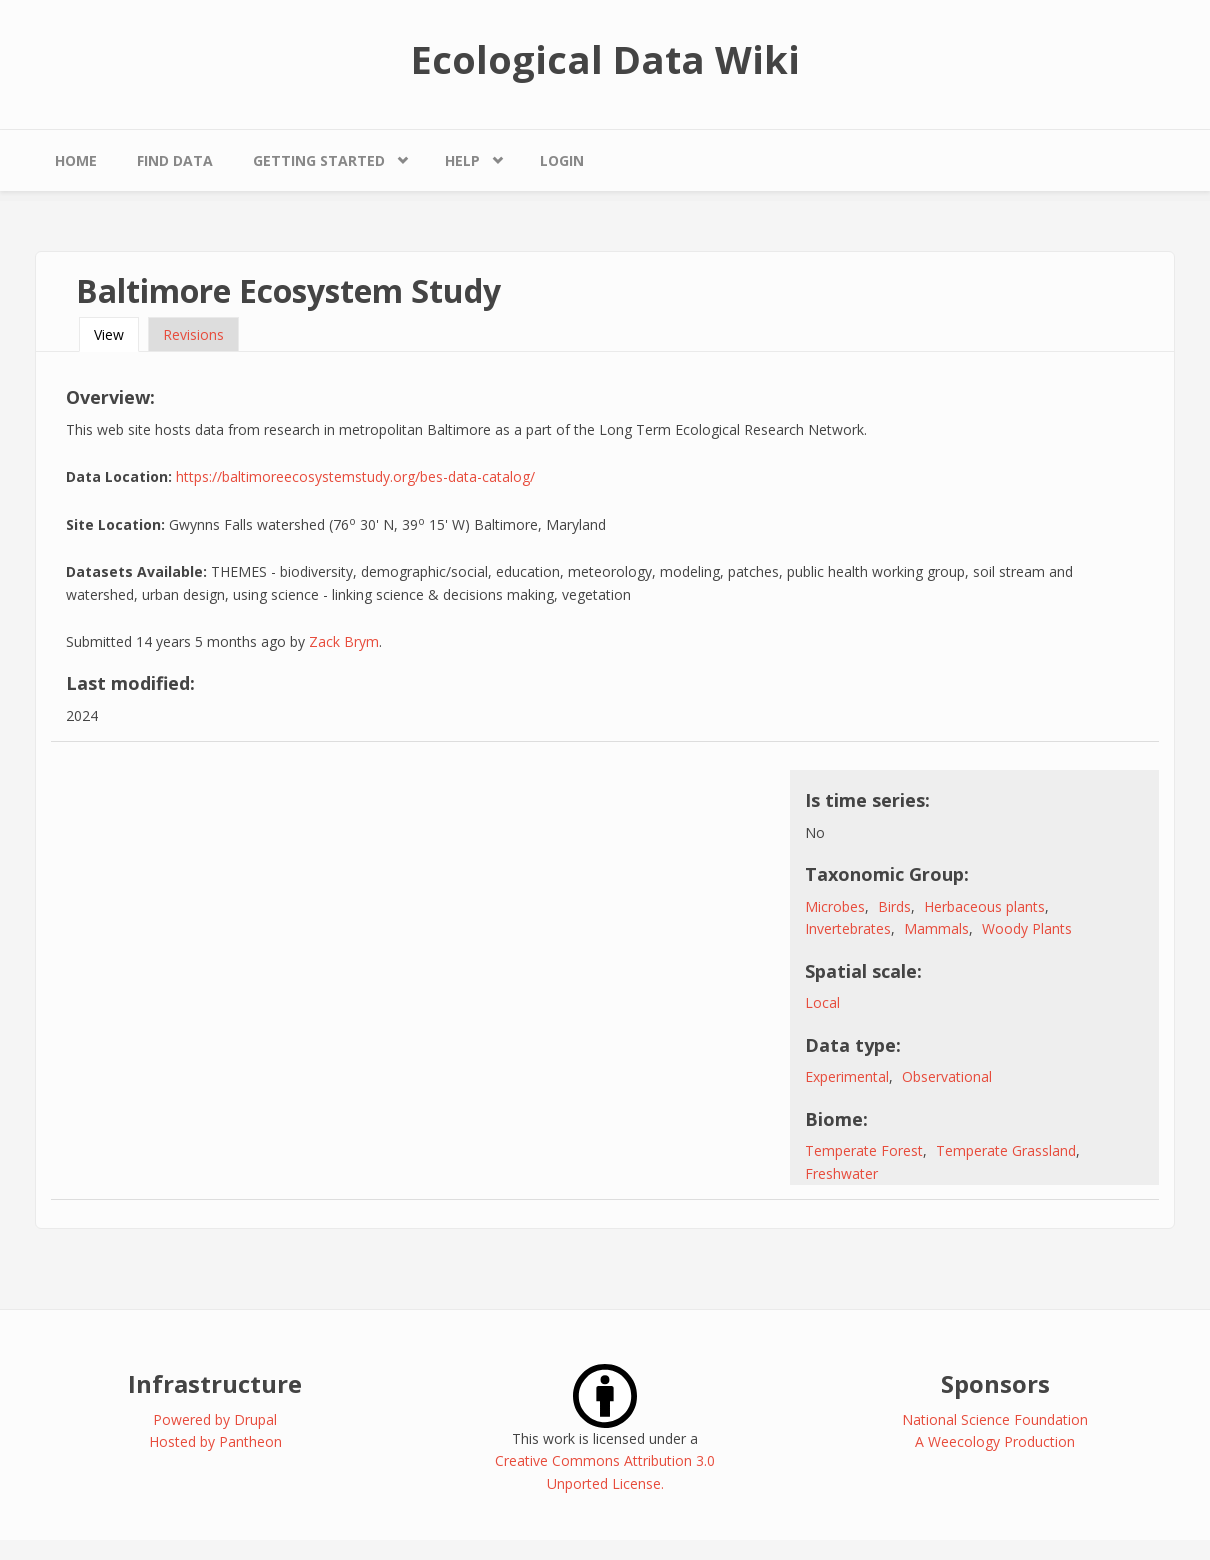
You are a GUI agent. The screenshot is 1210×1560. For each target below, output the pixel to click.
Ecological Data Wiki (605, 59)
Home (76, 160)
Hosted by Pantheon (215, 1441)
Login (562, 160)
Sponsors (995, 1383)
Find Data (175, 160)
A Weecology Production (995, 1441)
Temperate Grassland (1006, 1150)
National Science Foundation (995, 1419)
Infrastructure (215, 1383)
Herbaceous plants (984, 906)
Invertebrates (848, 928)
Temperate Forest (864, 1150)
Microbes (835, 906)
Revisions (193, 334)
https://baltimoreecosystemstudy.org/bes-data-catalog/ (355, 476)
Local (822, 1002)
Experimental (847, 1076)
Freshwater (841, 1173)
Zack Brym (344, 641)
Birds (894, 906)
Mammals (936, 928)
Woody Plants (1027, 928)
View (116, 334)
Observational (947, 1076)
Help (462, 160)
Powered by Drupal (215, 1419)
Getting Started (319, 160)
